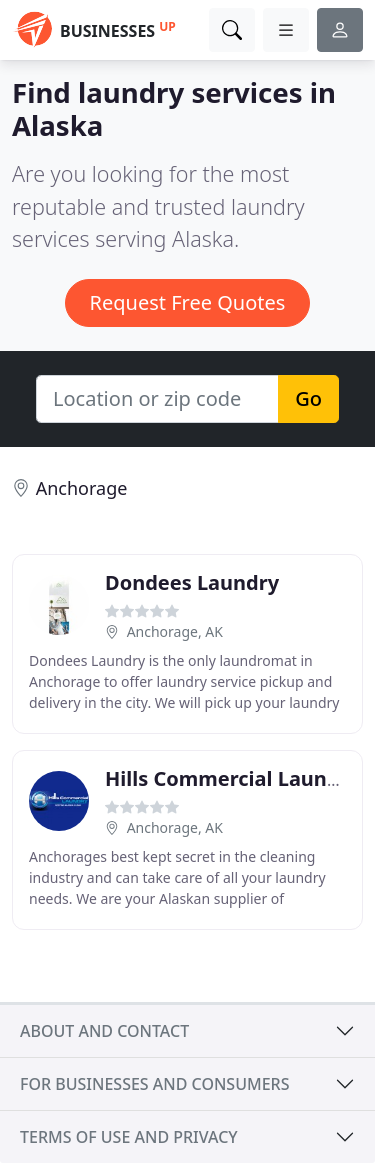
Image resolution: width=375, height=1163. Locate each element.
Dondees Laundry (192, 582)
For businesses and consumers (154, 1084)
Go (308, 398)
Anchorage (82, 488)
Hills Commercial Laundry (232, 778)
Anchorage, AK (175, 631)
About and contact (104, 1031)
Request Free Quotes (188, 302)
